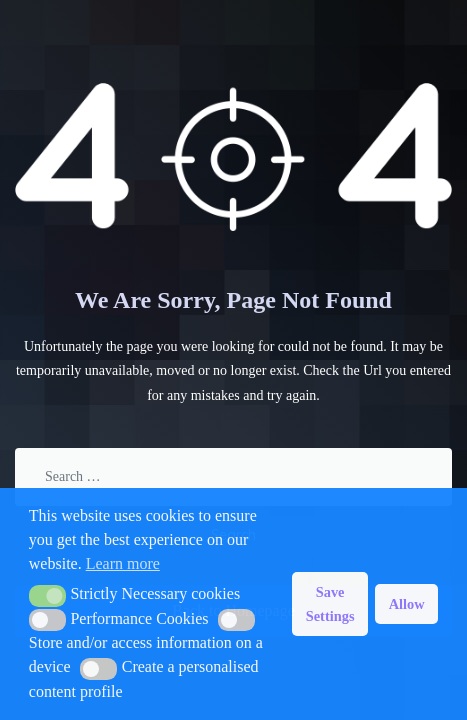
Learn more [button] (123, 563)
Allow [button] (407, 604)
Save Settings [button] (330, 604)
